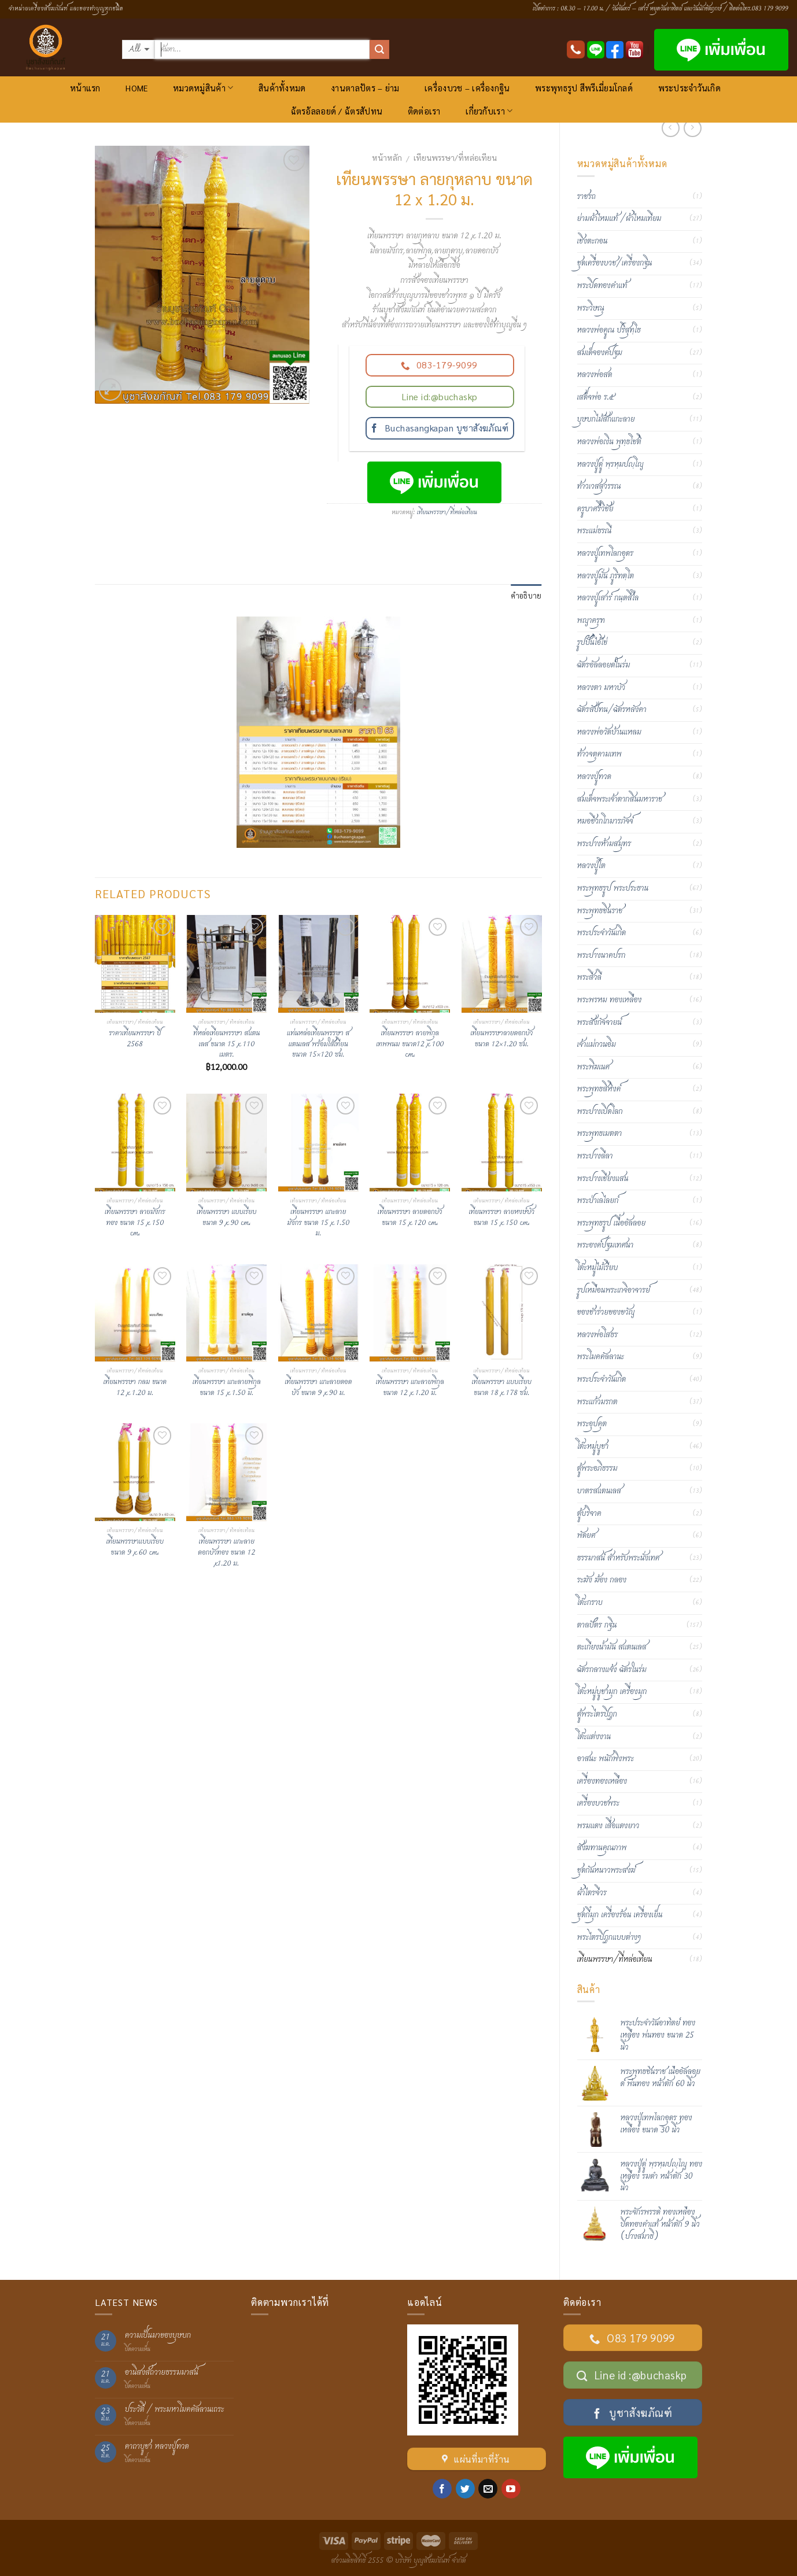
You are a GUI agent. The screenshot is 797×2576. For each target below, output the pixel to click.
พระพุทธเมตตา (599, 1133)
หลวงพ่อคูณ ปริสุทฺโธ (609, 330)
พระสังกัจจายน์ (599, 1022)
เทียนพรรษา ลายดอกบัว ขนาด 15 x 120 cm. (410, 1217)
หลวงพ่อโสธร (597, 1335)
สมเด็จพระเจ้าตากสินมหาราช (620, 799)
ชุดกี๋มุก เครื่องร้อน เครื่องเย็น (620, 1915)
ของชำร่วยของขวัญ (606, 1312)
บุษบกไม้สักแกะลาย (606, 419)
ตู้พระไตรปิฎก (597, 1714)
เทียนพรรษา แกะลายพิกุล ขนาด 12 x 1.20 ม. (410, 1387)
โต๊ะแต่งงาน (594, 1736)
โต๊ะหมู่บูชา (593, 1446)
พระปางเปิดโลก (600, 1111)
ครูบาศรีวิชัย (595, 509)
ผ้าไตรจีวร (592, 1893)
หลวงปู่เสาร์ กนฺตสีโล (608, 598)
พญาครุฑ (591, 620)
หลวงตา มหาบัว (601, 687)
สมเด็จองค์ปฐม (599, 352)
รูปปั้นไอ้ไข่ (592, 642)
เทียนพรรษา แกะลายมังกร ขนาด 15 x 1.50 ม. (318, 1223)
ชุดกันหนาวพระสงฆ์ (606, 1870)
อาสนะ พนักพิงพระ (605, 1758)
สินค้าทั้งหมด (282, 88)
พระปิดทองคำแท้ (602, 285)
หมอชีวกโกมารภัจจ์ (605, 821)
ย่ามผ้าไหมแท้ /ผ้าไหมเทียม (619, 218)
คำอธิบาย (526, 595)
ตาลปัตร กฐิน (597, 1625)
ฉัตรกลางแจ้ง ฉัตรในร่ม (612, 1669)
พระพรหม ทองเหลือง (609, 1000)
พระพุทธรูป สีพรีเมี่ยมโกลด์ (584, 88)
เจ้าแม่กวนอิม (596, 1044)
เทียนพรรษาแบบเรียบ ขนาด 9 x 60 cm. (135, 1547)
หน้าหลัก (387, 157)
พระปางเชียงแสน (603, 1178)
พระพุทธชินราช (600, 911)
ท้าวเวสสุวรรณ (599, 486)
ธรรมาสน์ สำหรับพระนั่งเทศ (618, 1558)
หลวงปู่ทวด (594, 776)
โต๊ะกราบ (590, 1602)
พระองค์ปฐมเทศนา (605, 1245)
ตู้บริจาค (589, 1513)
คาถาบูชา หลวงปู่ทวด (157, 2446)
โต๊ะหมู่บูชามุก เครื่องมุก (612, 1691)
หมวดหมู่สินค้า (203, 87)
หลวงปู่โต (591, 865)
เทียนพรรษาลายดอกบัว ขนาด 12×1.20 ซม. (501, 1039)
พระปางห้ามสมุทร (604, 843)
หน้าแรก (85, 88)
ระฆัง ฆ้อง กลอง (602, 1580)
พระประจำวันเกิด (689, 88)
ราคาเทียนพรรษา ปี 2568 (135, 1039)
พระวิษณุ (590, 308)
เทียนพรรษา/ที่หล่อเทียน (455, 157)
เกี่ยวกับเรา (489, 110)
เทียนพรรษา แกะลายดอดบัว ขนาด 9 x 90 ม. (318, 1387)
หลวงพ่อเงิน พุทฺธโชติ (609, 442)
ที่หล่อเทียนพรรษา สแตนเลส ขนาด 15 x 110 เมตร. (226, 1044)
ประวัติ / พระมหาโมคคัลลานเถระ (174, 2409)
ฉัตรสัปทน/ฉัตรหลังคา (612, 709)
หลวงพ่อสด (594, 374)
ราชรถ (586, 196)
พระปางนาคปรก (601, 955)
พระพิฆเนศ (593, 1067)
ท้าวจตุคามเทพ (599, 754)
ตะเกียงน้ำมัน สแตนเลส (612, 1647)
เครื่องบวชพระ (598, 1803)
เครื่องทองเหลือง (602, 1781)
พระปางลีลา (595, 1156)
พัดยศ (586, 1535)
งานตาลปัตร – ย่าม (365, 88)
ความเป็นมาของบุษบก (158, 2335)
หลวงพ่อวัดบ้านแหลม (609, 732)
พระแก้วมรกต (597, 1402)
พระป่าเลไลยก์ (598, 1200)
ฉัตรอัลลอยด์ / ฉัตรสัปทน (336, 111)
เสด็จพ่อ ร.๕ (595, 397)
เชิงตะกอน (592, 241)
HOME (136, 88)
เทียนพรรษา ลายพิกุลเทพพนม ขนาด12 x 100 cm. (410, 1044)
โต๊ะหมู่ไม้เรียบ (597, 1267)
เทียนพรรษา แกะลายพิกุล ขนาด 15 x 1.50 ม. (227, 1387)
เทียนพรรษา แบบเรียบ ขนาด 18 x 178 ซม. (502, 1387)
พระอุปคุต (592, 1424)
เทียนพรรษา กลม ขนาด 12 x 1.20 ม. (135, 1387)
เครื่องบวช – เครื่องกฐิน (467, 88)
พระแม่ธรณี (594, 531)
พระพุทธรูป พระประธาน (613, 888)
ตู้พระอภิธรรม (597, 1468)
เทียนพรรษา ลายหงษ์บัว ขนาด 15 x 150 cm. (501, 1217)
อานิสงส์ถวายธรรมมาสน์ (161, 2372)
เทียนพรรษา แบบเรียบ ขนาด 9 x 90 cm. (226, 1217)
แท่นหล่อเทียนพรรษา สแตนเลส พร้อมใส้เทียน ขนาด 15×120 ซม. (318, 1044)
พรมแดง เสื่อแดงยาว (608, 1826)
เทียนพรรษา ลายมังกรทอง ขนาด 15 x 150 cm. (135, 1223)
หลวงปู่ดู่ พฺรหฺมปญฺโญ (610, 464)
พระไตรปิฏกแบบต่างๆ (609, 1937)
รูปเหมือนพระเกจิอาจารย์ (613, 1290)
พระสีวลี (589, 977)
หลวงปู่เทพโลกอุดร (605, 553)
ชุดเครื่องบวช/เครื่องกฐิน (614, 263)
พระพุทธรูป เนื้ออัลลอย (611, 1223)
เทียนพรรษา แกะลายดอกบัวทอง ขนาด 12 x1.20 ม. (226, 1553)
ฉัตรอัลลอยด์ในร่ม (603, 665)
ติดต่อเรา (424, 111)
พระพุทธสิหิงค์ (599, 1089)
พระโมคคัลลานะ (601, 1356)
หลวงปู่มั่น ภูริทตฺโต (605, 576)
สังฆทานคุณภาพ (602, 1848)
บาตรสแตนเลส (599, 1491)
